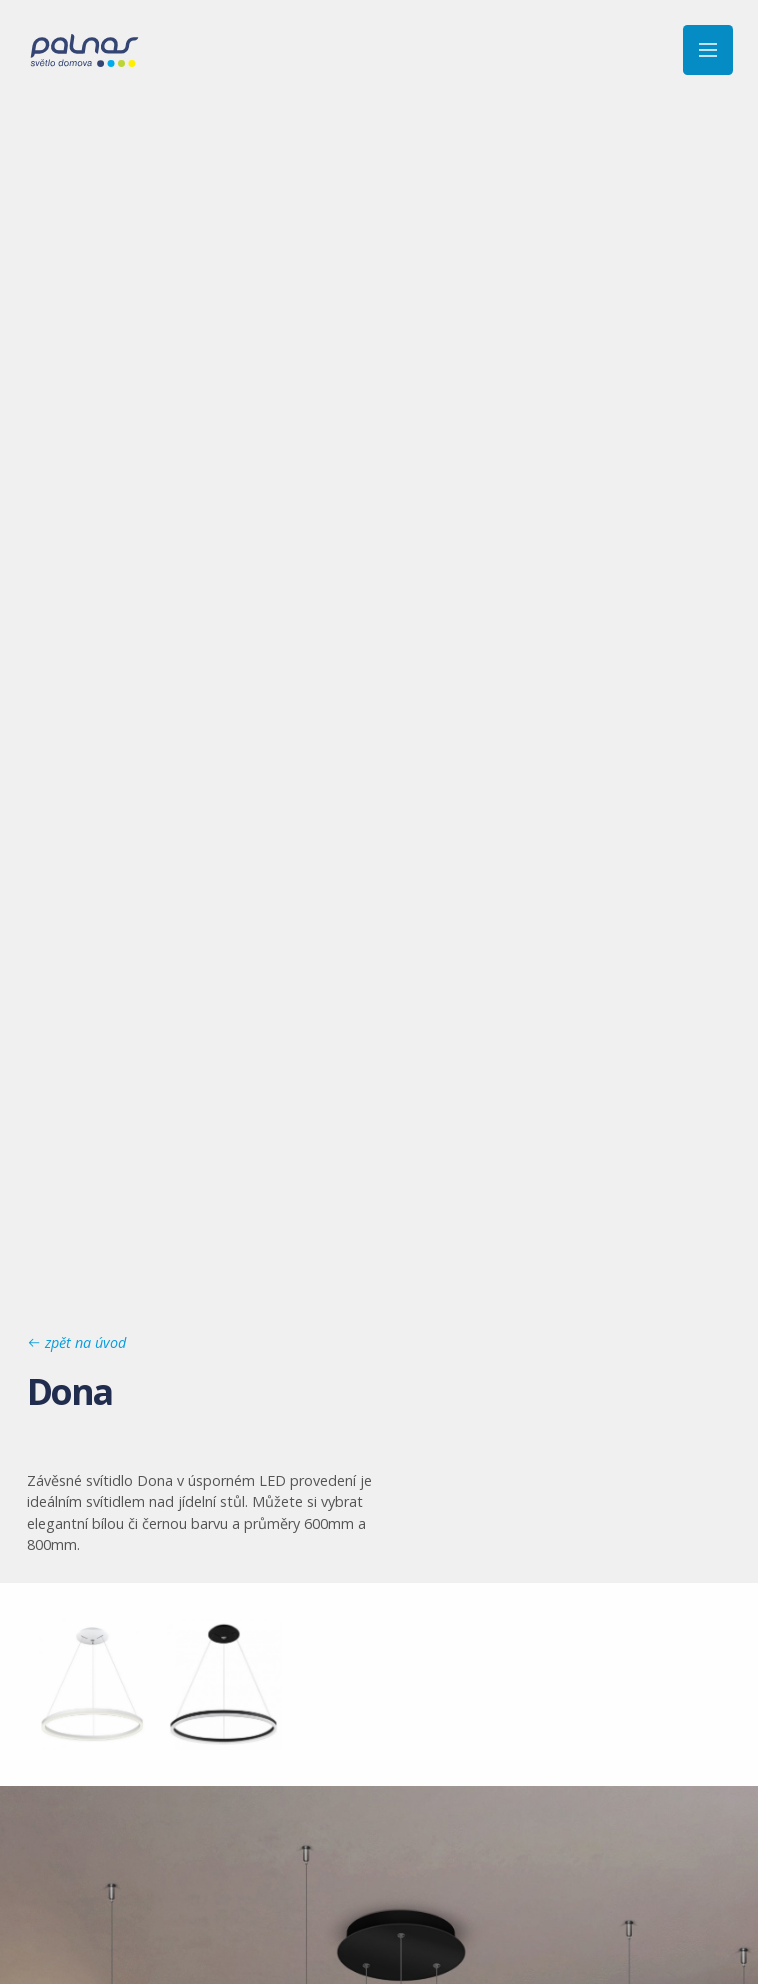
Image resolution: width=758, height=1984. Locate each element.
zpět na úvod (76, 1342)
